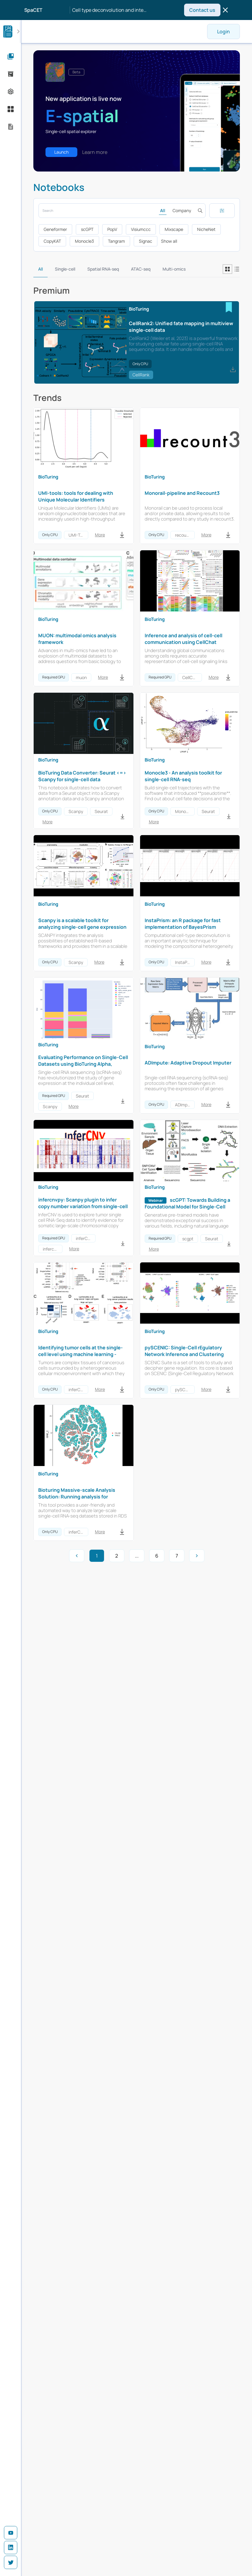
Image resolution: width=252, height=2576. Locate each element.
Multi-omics (174, 269)
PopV (112, 229)
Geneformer (55, 229)
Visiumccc (141, 229)
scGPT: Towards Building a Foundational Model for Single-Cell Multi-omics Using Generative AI (187, 1207)
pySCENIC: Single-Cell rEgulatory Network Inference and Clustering (184, 1351)
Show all (169, 241)
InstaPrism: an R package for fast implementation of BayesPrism (183, 923)
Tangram (116, 241)
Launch (61, 152)
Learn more (94, 152)
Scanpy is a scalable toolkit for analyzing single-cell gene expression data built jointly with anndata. (82, 927)
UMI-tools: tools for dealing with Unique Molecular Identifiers (75, 496)
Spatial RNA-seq (103, 269)
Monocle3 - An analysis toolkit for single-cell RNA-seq (183, 776)
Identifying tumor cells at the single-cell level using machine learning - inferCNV (80, 1354)
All (162, 210)
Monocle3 (84, 241)
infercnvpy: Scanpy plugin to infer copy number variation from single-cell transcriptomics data (83, 1206)
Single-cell (65, 269)
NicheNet (206, 229)
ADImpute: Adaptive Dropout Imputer (188, 1062)
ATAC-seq (140, 269)
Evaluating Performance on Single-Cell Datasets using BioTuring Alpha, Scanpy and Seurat (83, 1064)
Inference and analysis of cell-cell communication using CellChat (183, 638)
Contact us (202, 10)
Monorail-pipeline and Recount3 (182, 493)
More (100, 535)
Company (182, 210)
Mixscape (174, 229)
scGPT (87, 229)
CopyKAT (52, 241)
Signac (145, 241)
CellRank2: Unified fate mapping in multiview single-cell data (181, 326)
